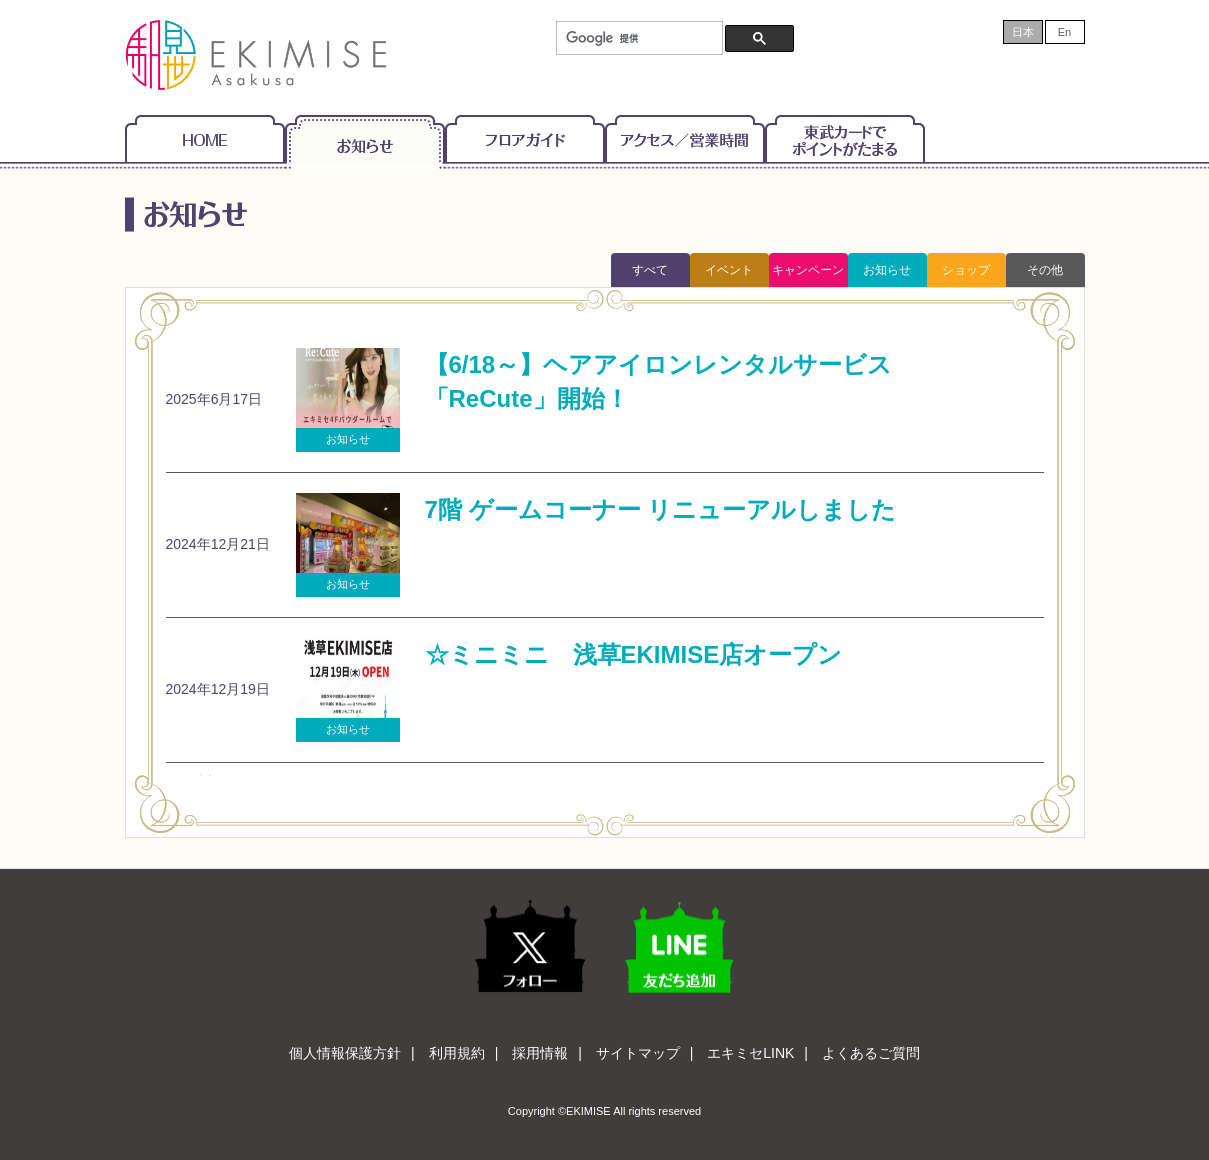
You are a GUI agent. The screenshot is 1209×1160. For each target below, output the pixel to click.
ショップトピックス (966, 275)
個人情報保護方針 (345, 1053)
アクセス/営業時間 (685, 138)
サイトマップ (638, 1053)
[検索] (637, 38)
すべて (650, 270)
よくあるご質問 (871, 1053)
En (1064, 32)
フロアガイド (525, 138)
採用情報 (540, 1053)
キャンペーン (808, 270)
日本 (1023, 32)
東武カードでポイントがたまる (845, 138)
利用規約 (457, 1053)
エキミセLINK (750, 1053)
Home (205, 138)
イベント (729, 270)
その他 (1045, 270)
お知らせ (365, 138)
